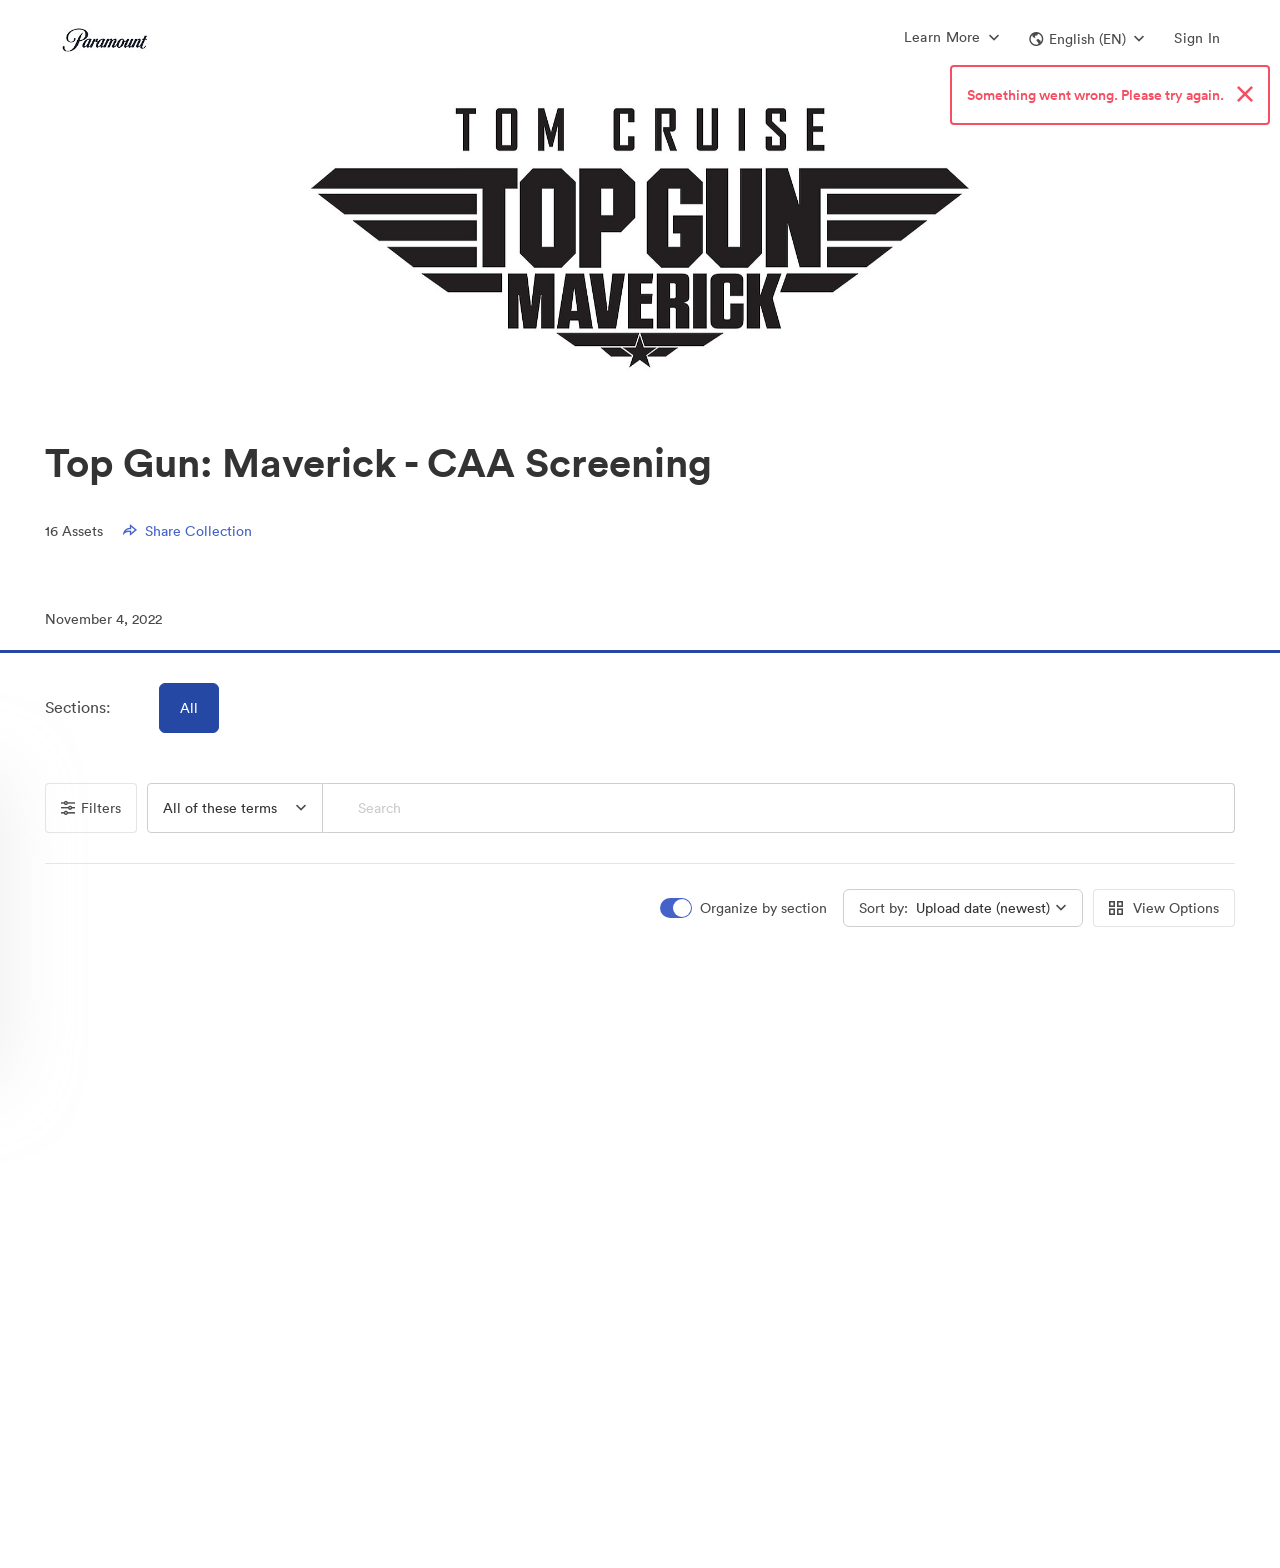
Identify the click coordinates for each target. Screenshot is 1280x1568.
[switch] (745, 908)
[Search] (779, 808)
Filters (91, 808)
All (189, 708)
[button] (1086, 39)
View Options (1164, 908)
